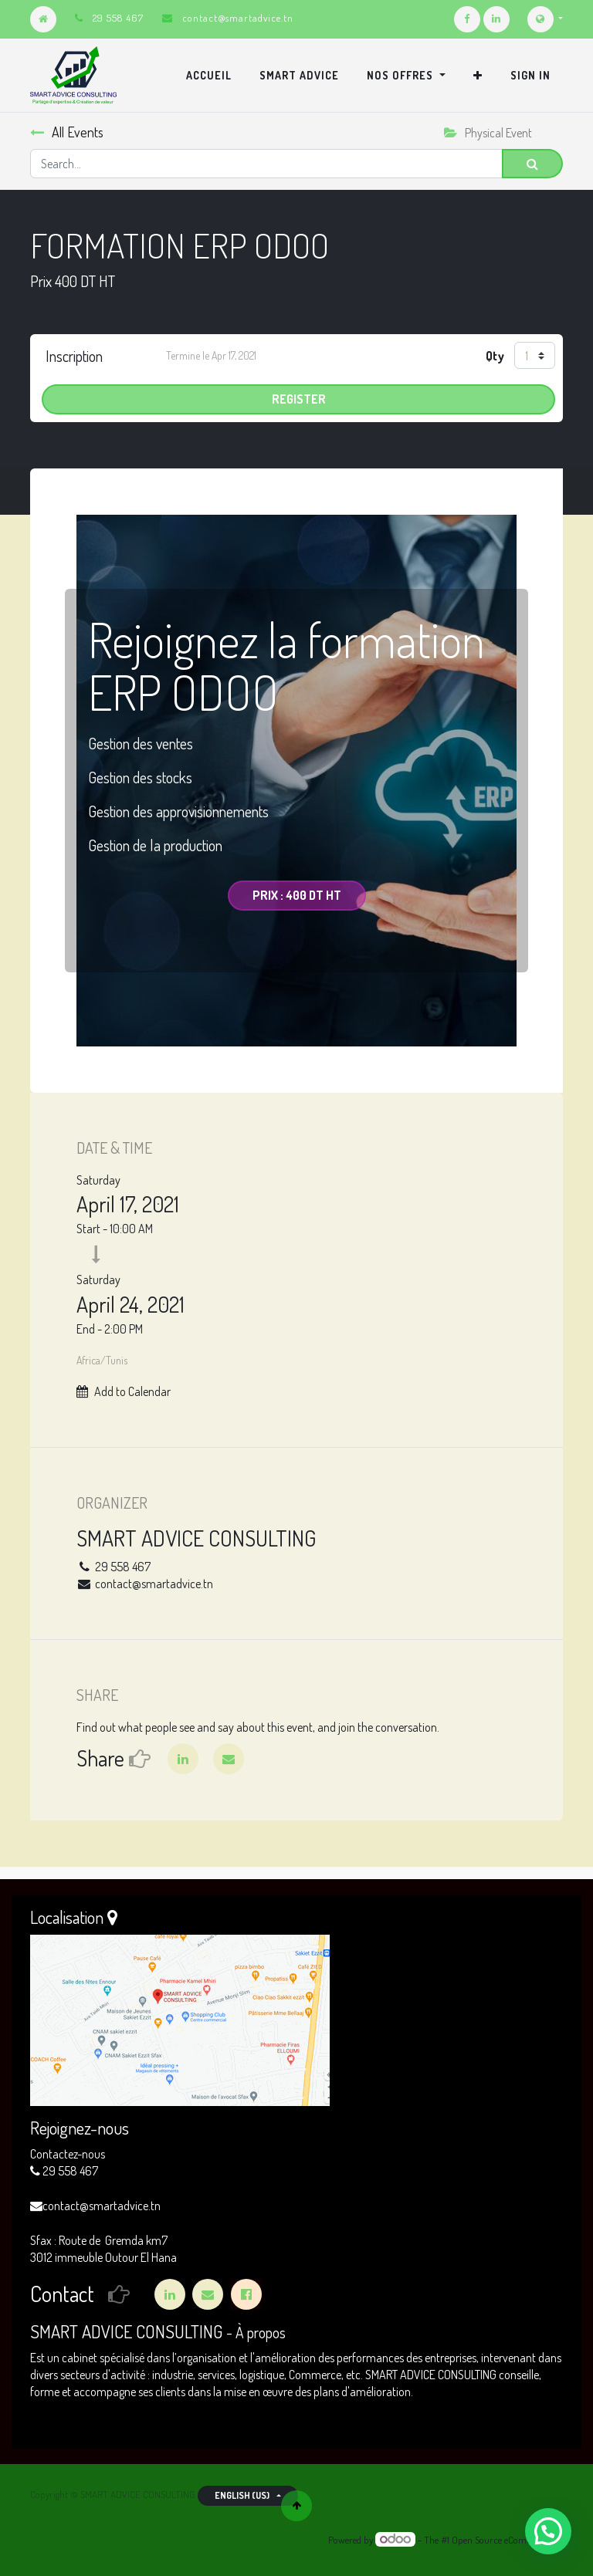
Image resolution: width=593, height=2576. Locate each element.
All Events (66, 131)
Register (299, 399)
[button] (478, 75)
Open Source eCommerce (501, 2540)
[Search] (532, 163)
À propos (261, 2332)
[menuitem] (209, 75)
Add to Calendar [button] (132, 1391)
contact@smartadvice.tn (237, 18)
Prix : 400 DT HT (296, 895)
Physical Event (488, 132)
